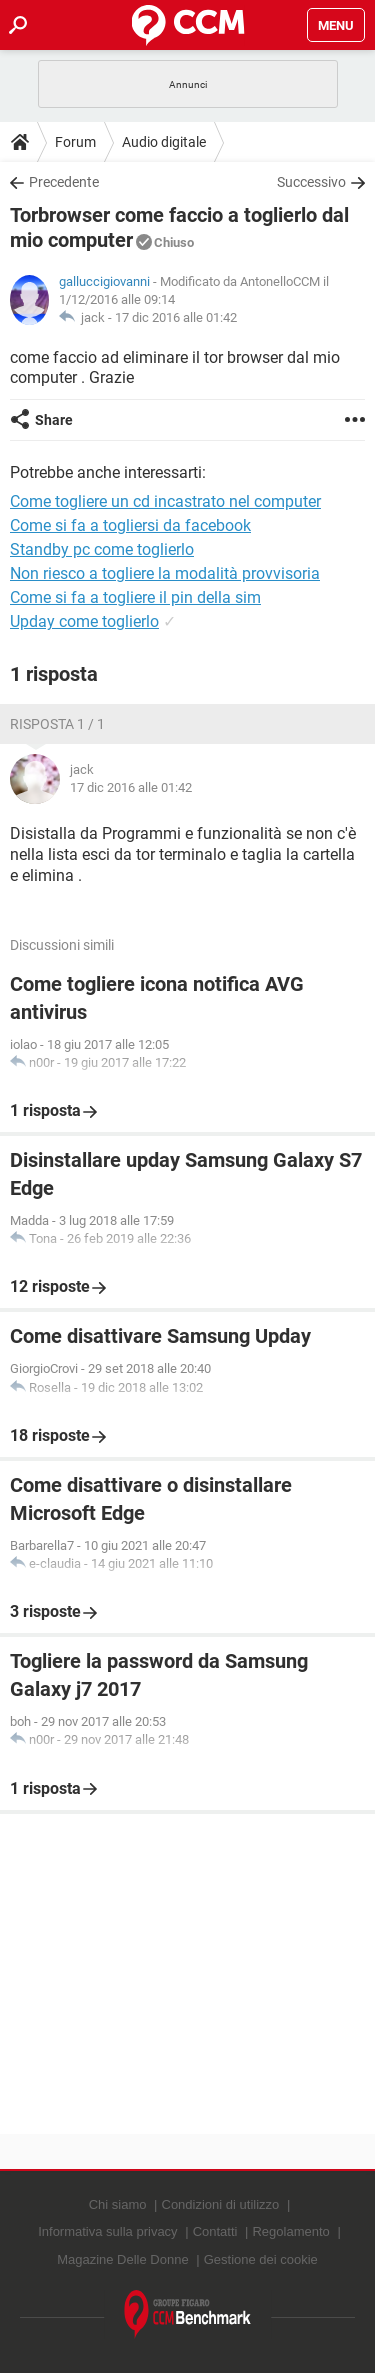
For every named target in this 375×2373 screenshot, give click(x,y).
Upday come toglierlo (84, 621)
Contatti (215, 2231)
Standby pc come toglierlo (102, 549)
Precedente (64, 182)
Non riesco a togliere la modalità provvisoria (165, 573)
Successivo (311, 182)
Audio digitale (164, 142)
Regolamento (290, 2231)
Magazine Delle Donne (123, 2259)
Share (54, 420)
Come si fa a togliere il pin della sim (135, 597)
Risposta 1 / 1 (57, 724)
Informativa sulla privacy (107, 2231)
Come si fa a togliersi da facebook (130, 525)
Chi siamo (118, 2204)
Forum (75, 142)
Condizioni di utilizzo (221, 2204)
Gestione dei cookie (261, 2259)
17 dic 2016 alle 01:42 (176, 317)
